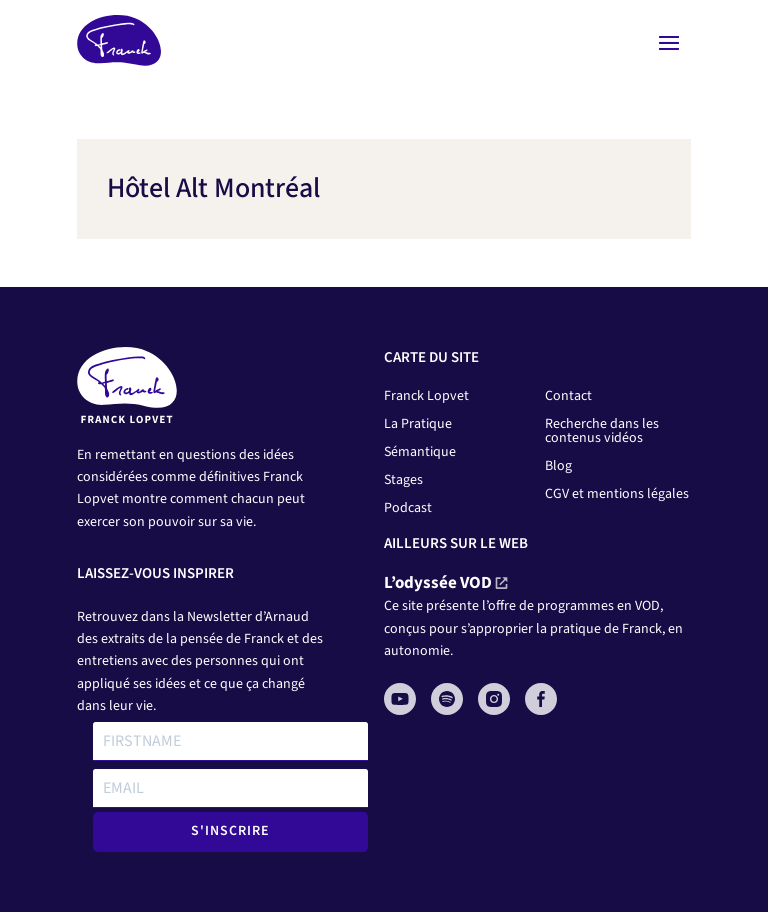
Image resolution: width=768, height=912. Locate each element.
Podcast (408, 508)
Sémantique (420, 452)
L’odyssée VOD (438, 583)
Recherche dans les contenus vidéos (602, 431)
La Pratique (418, 424)
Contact (568, 396)
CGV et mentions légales (617, 494)
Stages (403, 480)
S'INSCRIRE (230, 831)
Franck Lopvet (426, 396)
